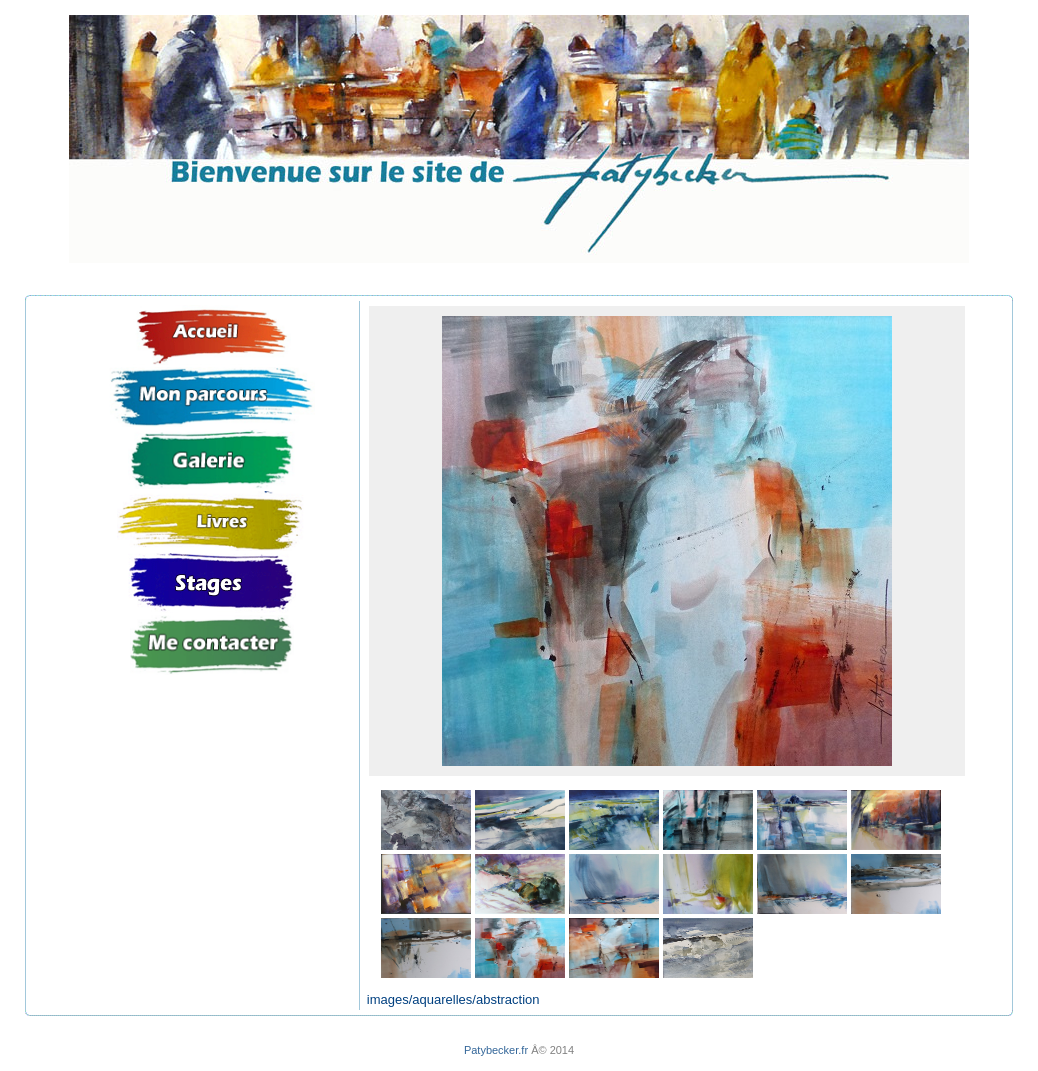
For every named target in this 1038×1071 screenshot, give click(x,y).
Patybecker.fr (496, 1050)
